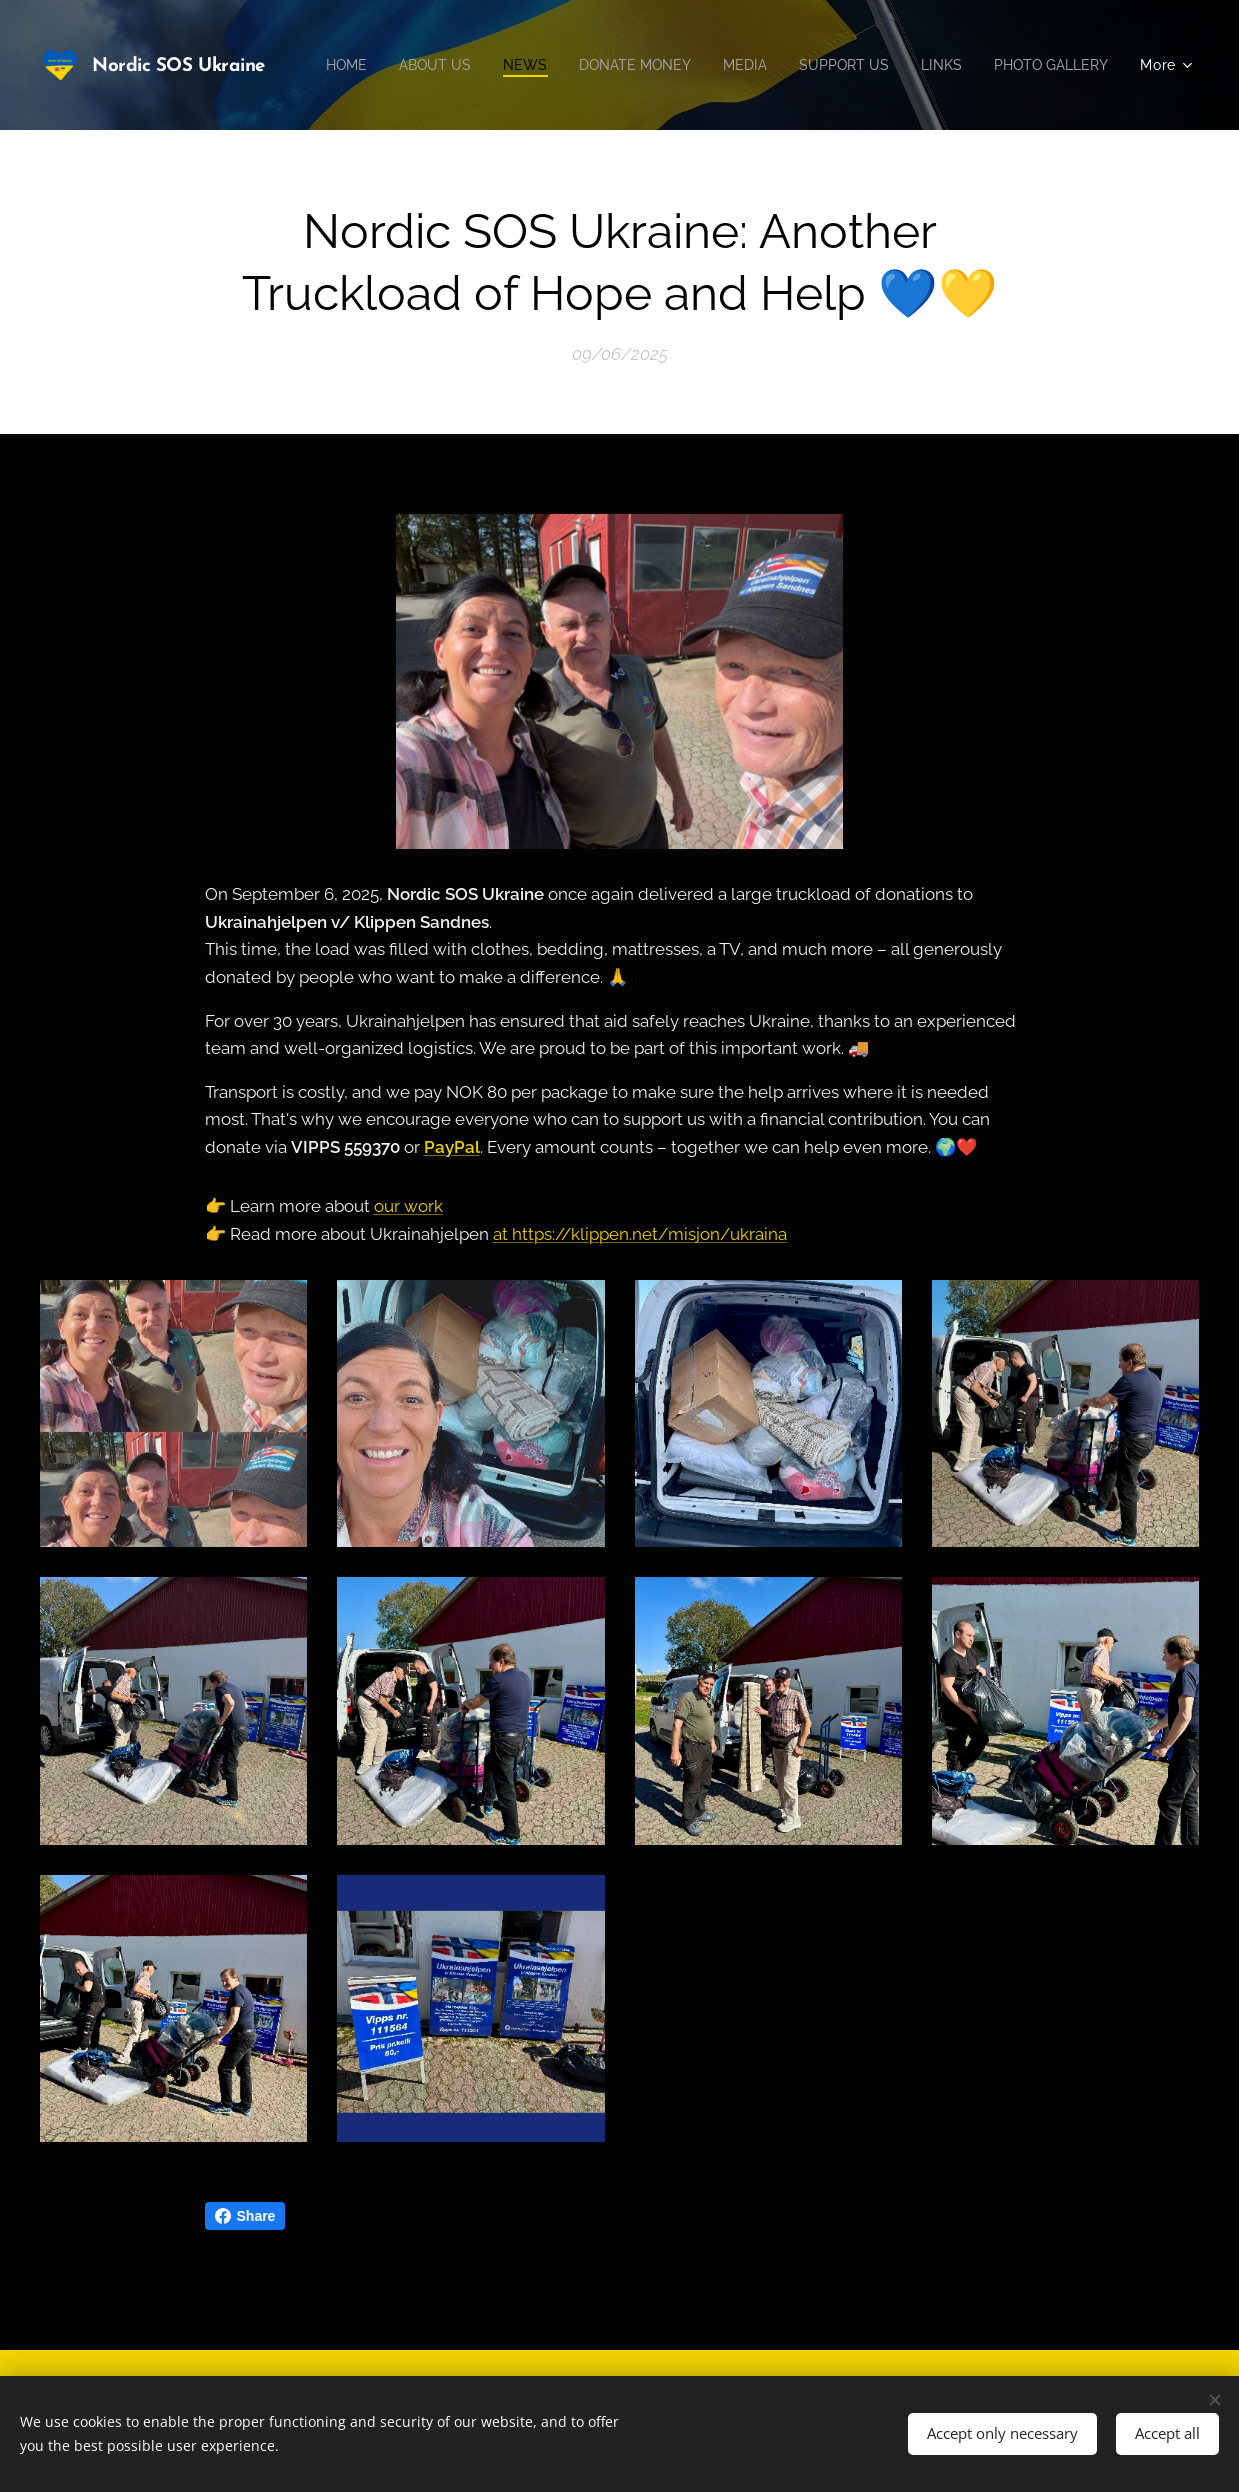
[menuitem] (466, 65)
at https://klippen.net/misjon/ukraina (640, 1234)
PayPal (452, 1147)
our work (408, 1206)
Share (245, 2216)
